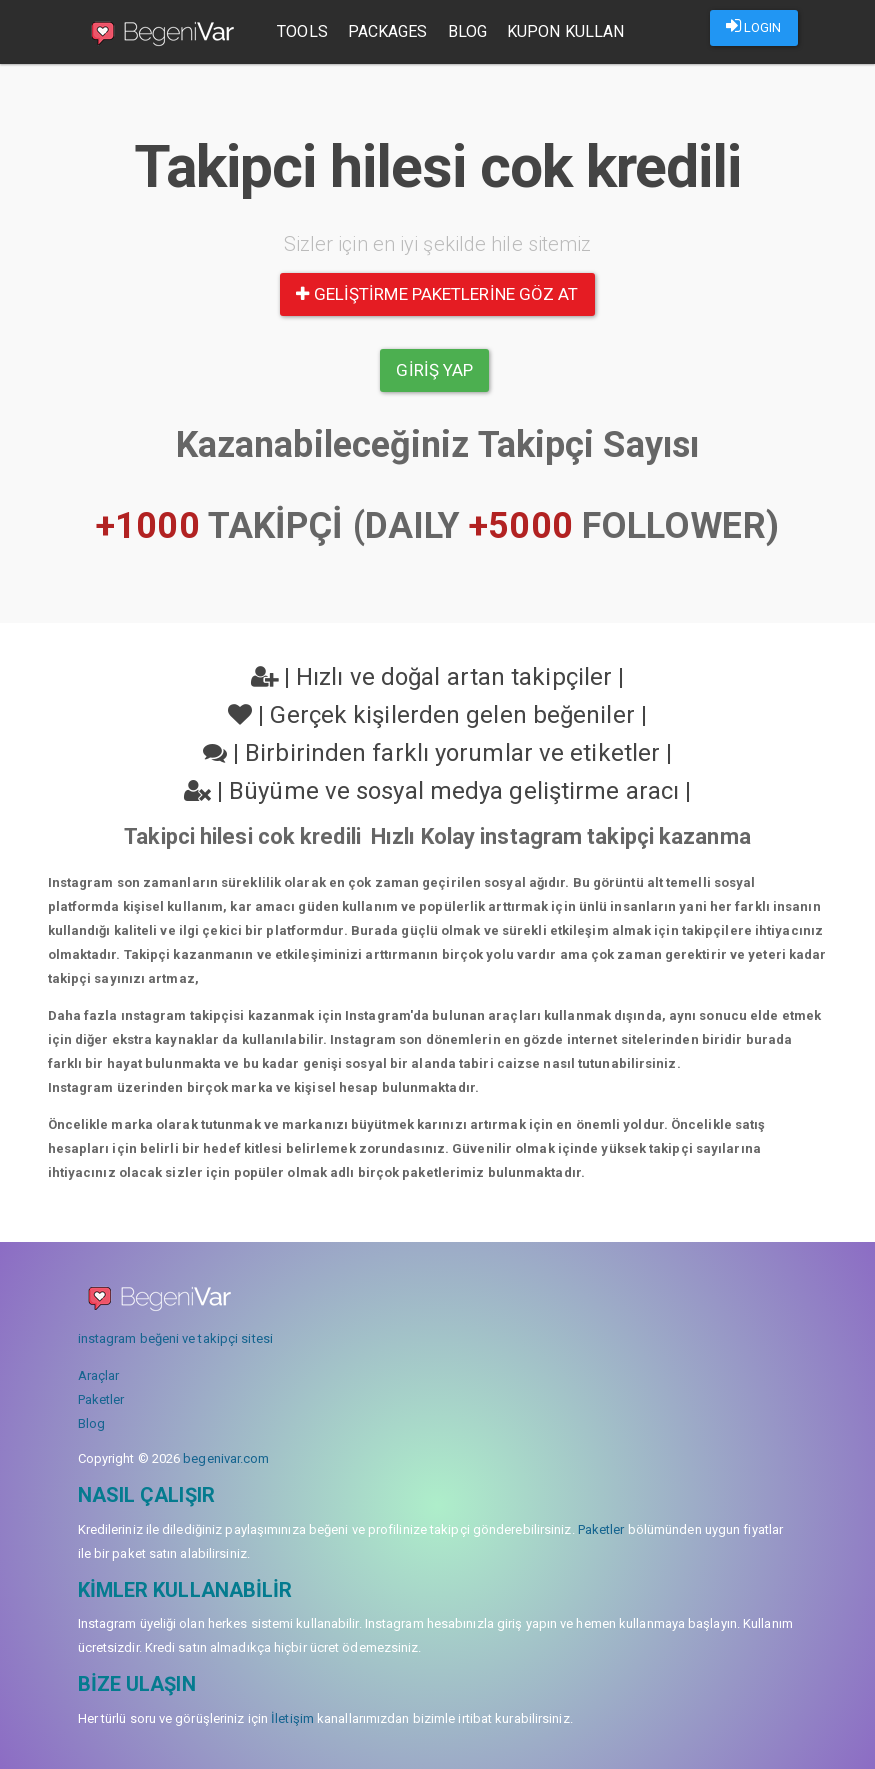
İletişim (292, 1718)
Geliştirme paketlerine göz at (437, 294)
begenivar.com (226, 1458)
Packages (392, 31)
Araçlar (99, 1375)
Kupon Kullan (569, 31)
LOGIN (754, 26)
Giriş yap (434, 370)
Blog (471, 31)
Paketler (101, 1399)
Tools (307, 31)
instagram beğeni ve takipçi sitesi (175, 1338)
